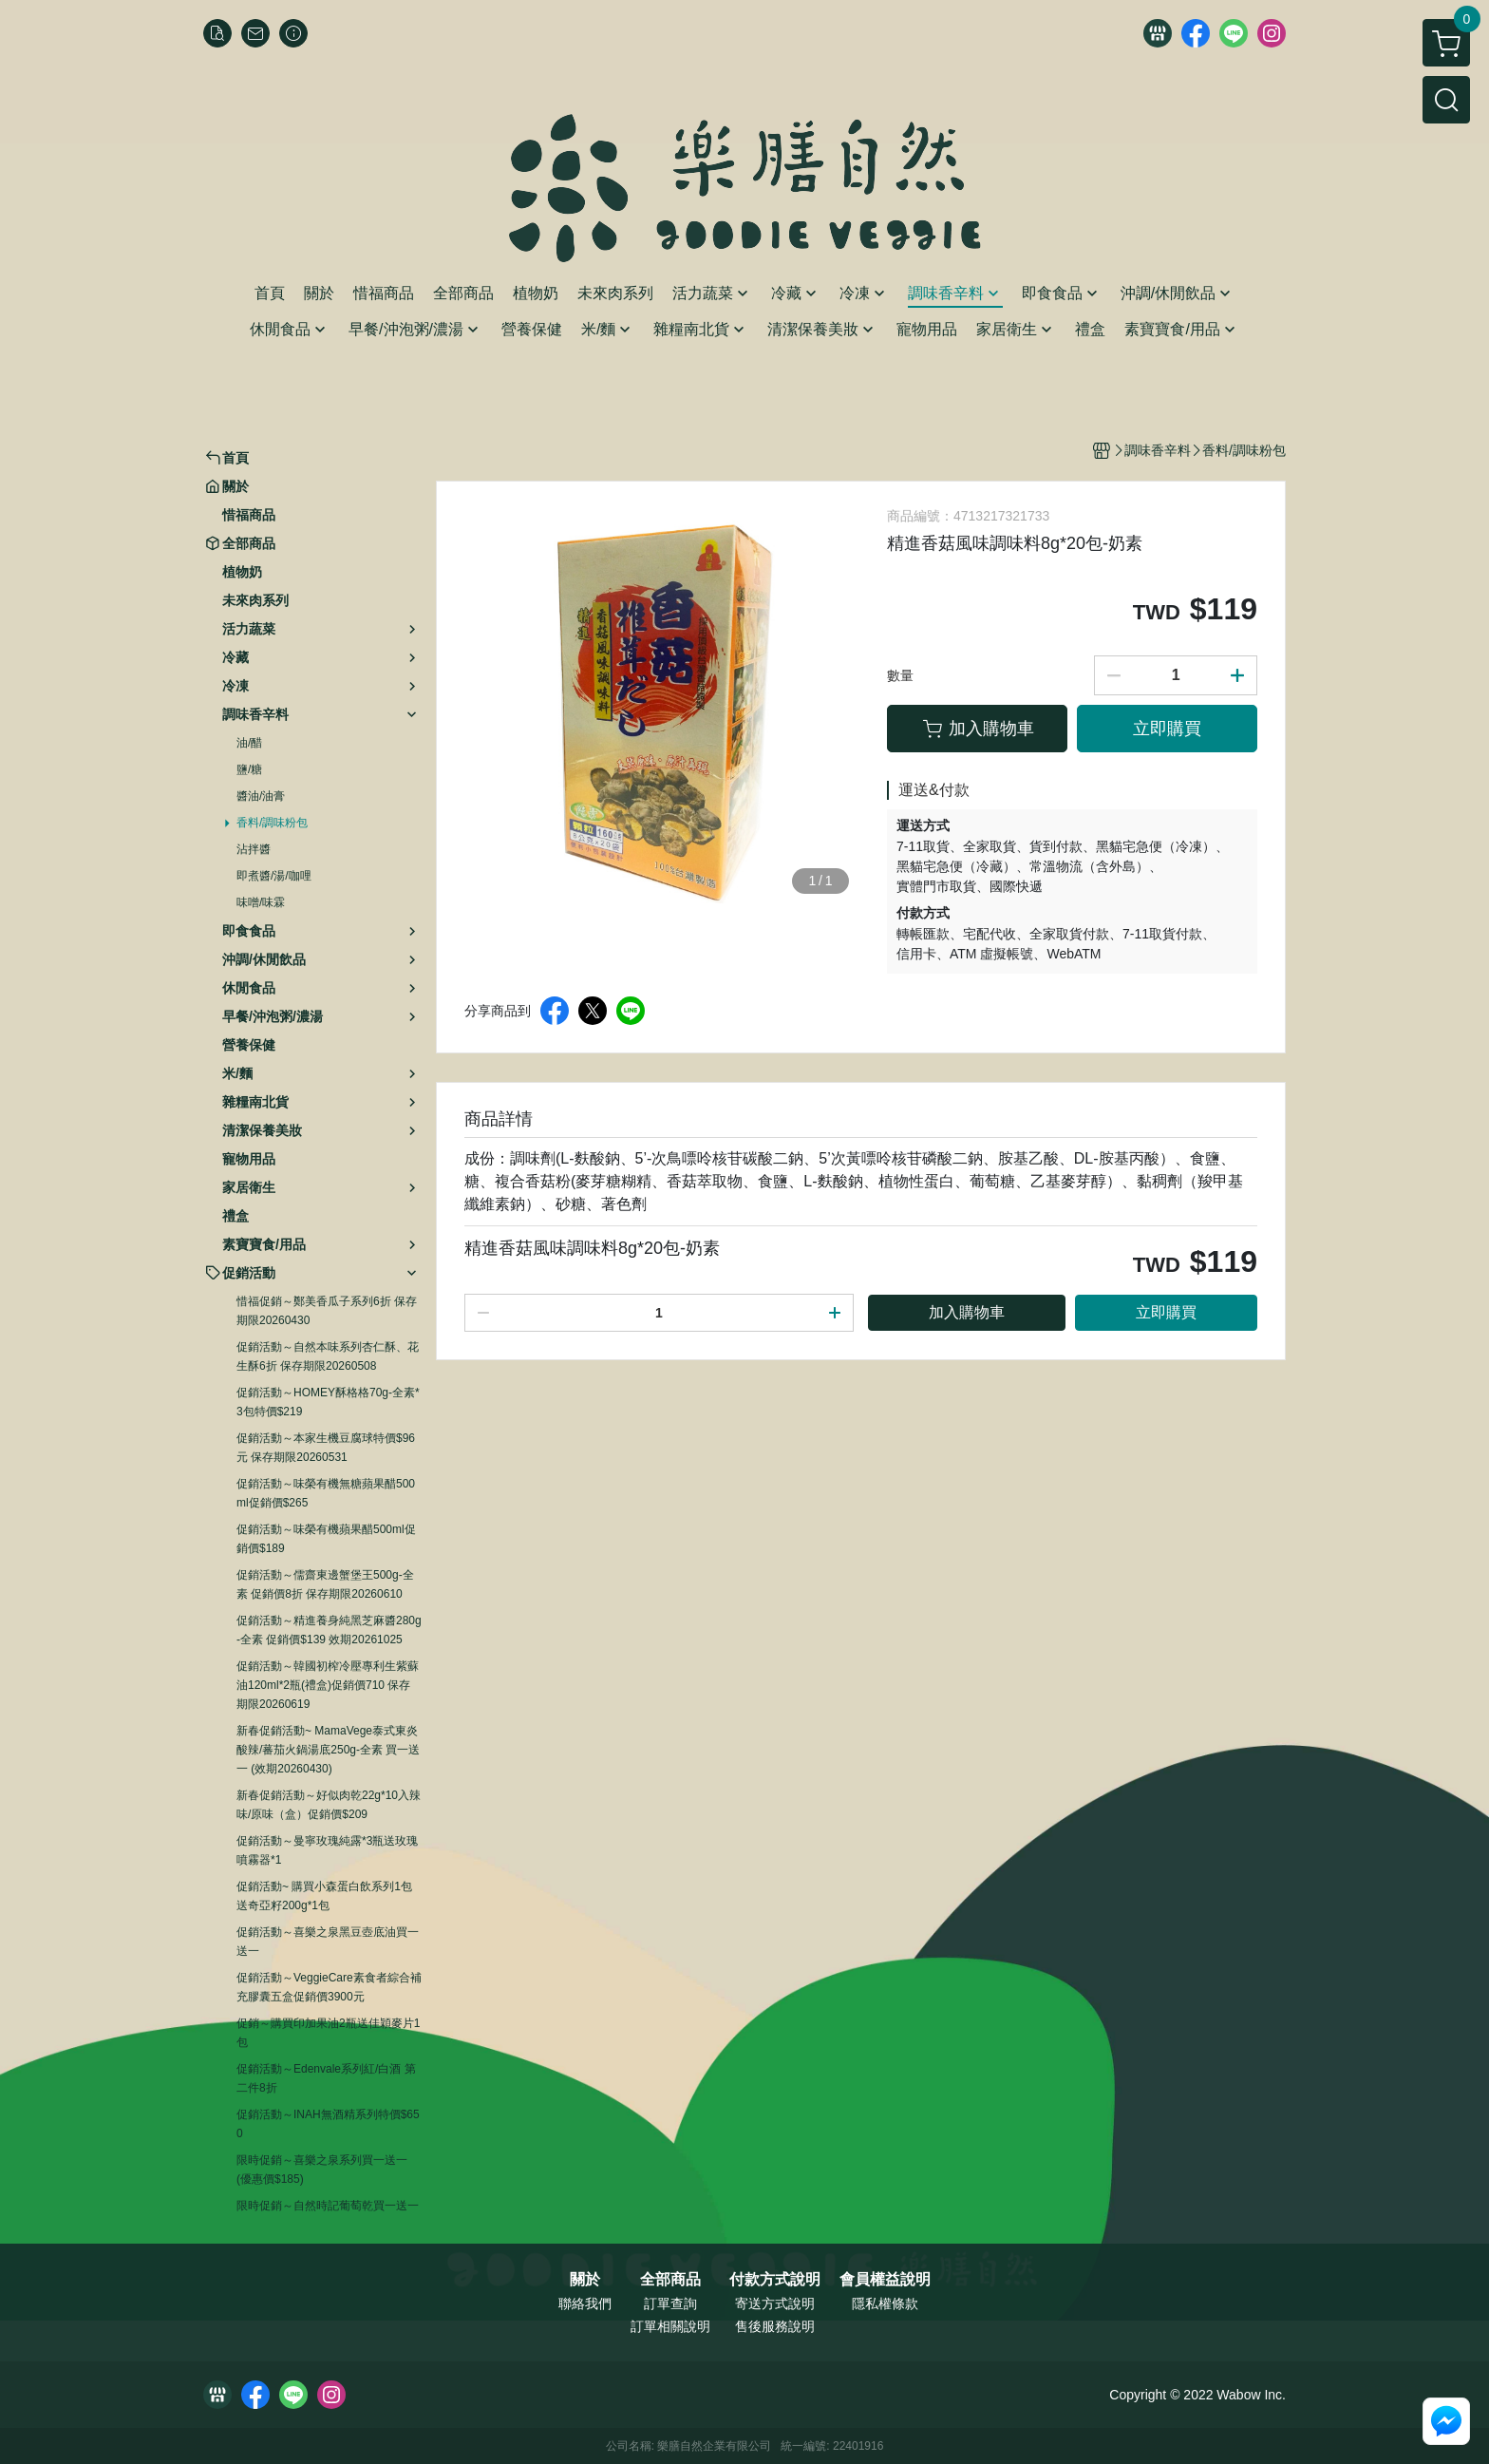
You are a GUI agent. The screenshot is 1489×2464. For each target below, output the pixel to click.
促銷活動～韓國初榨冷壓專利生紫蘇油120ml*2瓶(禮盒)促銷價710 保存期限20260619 (327, 1685)
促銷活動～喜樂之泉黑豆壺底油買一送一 (327, 1941)
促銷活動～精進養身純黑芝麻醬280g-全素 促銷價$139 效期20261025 (329, 1630)
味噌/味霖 (260, 902)
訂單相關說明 (670, 2326)
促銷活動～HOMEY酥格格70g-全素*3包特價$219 (328, 1402)
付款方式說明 (774, 2279)
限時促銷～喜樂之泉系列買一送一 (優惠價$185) (321, 2169)
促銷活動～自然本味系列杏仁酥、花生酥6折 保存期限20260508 (327, 1356)
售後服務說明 (775, 2326)
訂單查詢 (670, 2303)
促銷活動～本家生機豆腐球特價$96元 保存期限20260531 (325, 1447)
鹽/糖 (249, 769)
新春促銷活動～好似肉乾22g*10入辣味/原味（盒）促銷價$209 (328, 1805)
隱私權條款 (885, 2303)
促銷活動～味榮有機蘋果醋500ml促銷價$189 (326, 1539)
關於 (585, 2279)
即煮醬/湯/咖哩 (273, 875)
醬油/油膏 (260, 796)
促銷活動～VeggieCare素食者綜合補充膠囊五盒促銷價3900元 (329, 1987)
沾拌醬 (253, 849)
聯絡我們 (585, 2303)
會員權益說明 (885, 2279)
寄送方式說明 (775, 2303)
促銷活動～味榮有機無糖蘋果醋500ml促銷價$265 (325, 1493)
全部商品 (670, 2279)
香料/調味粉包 (272, 822)
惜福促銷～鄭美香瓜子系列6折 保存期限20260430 (326, 1311)
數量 (900, 675)
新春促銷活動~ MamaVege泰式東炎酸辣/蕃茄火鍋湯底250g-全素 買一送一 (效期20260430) (328, 1749)
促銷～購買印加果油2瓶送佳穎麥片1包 (328, 2033)
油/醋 (249, 742)
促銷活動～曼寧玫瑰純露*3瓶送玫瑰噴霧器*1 (327, 1850)
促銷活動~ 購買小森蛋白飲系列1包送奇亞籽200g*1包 (324, 1896)
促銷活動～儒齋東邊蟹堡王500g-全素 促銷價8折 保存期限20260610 (325, 1584)
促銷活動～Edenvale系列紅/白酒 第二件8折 (326, 2078)
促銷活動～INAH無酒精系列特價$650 (328, 2124)
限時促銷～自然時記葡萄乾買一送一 (327, 2205)
